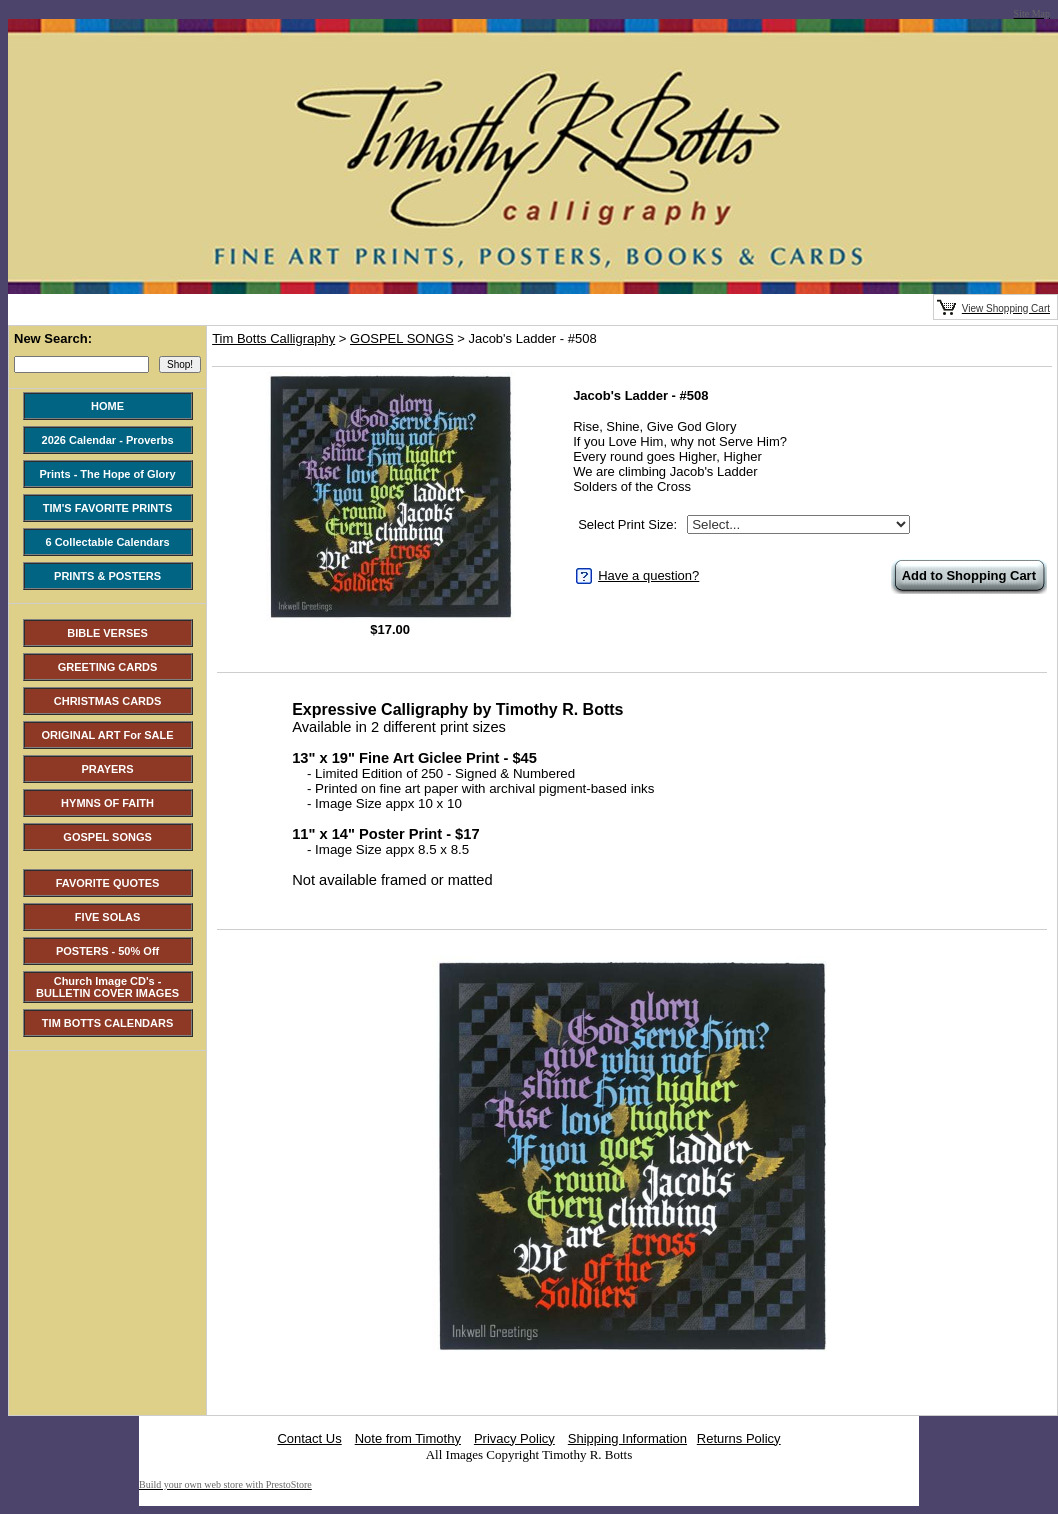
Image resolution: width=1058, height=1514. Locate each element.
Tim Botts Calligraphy (273, 338)
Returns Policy (739, 1438)
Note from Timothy (408, 1438)
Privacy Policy (514, 1438)
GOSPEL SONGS (402, 338)
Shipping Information (627, 1438)
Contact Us (309, 1438)
